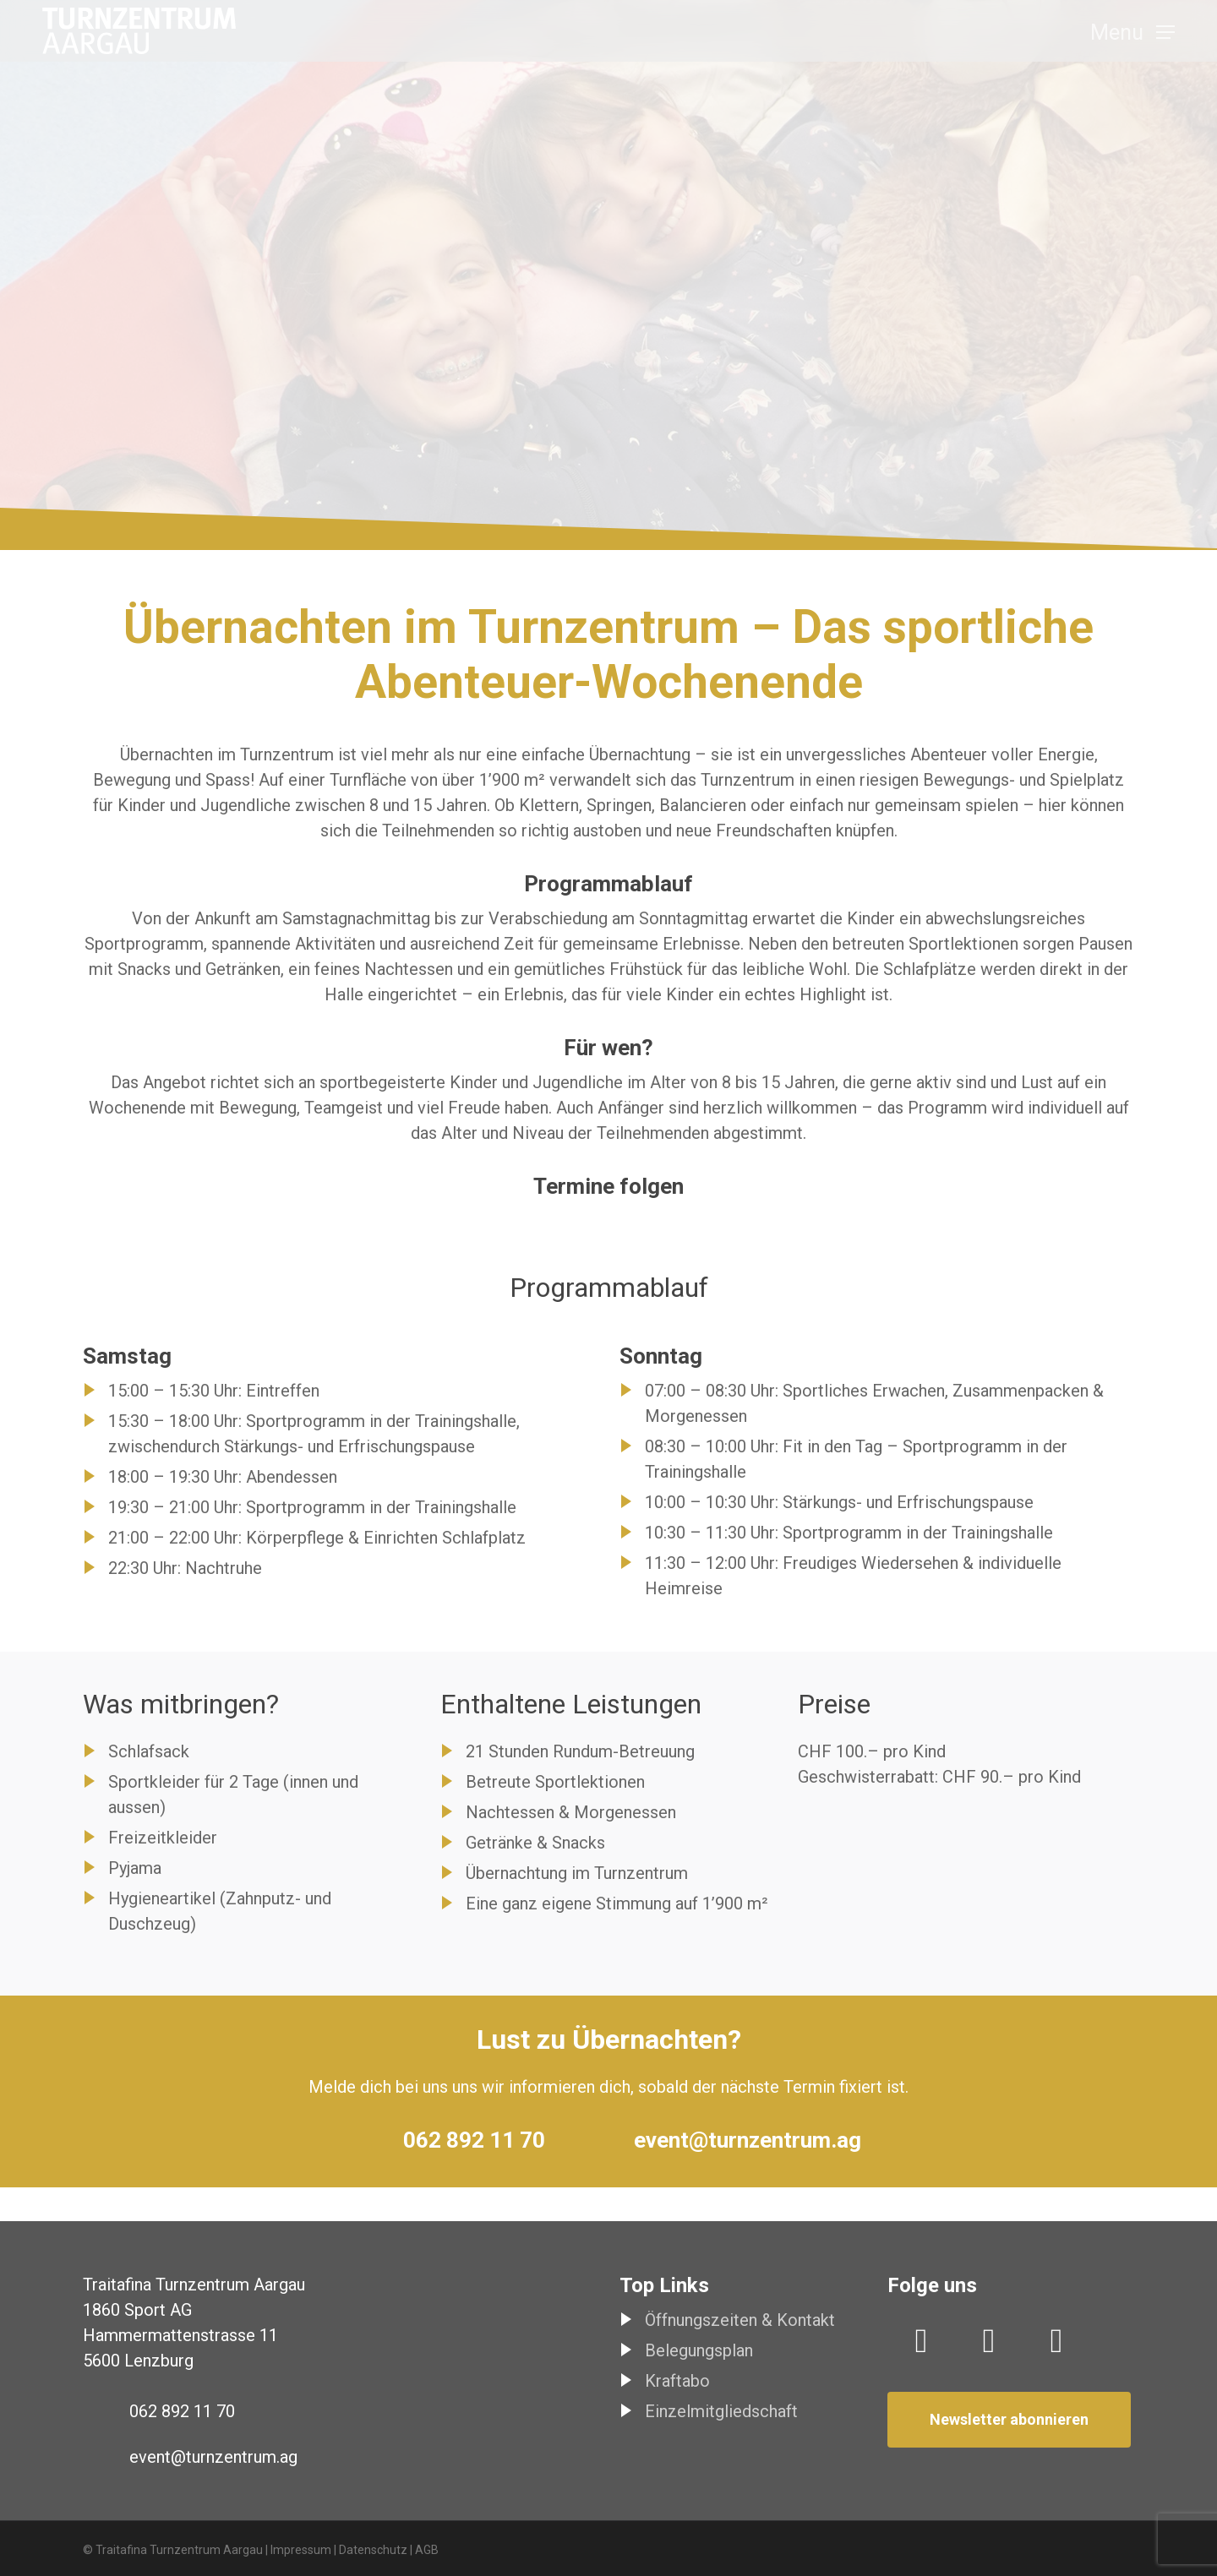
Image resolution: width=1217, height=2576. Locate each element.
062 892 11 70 (474, 2140)
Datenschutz (373, 2550)
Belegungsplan (699, 2350)
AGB (427, 2550)
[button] (1132, 38)
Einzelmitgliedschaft (721, 2411)
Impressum (300, 2550)
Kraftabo (677, 2381)
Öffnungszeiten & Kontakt (740, 2320)
